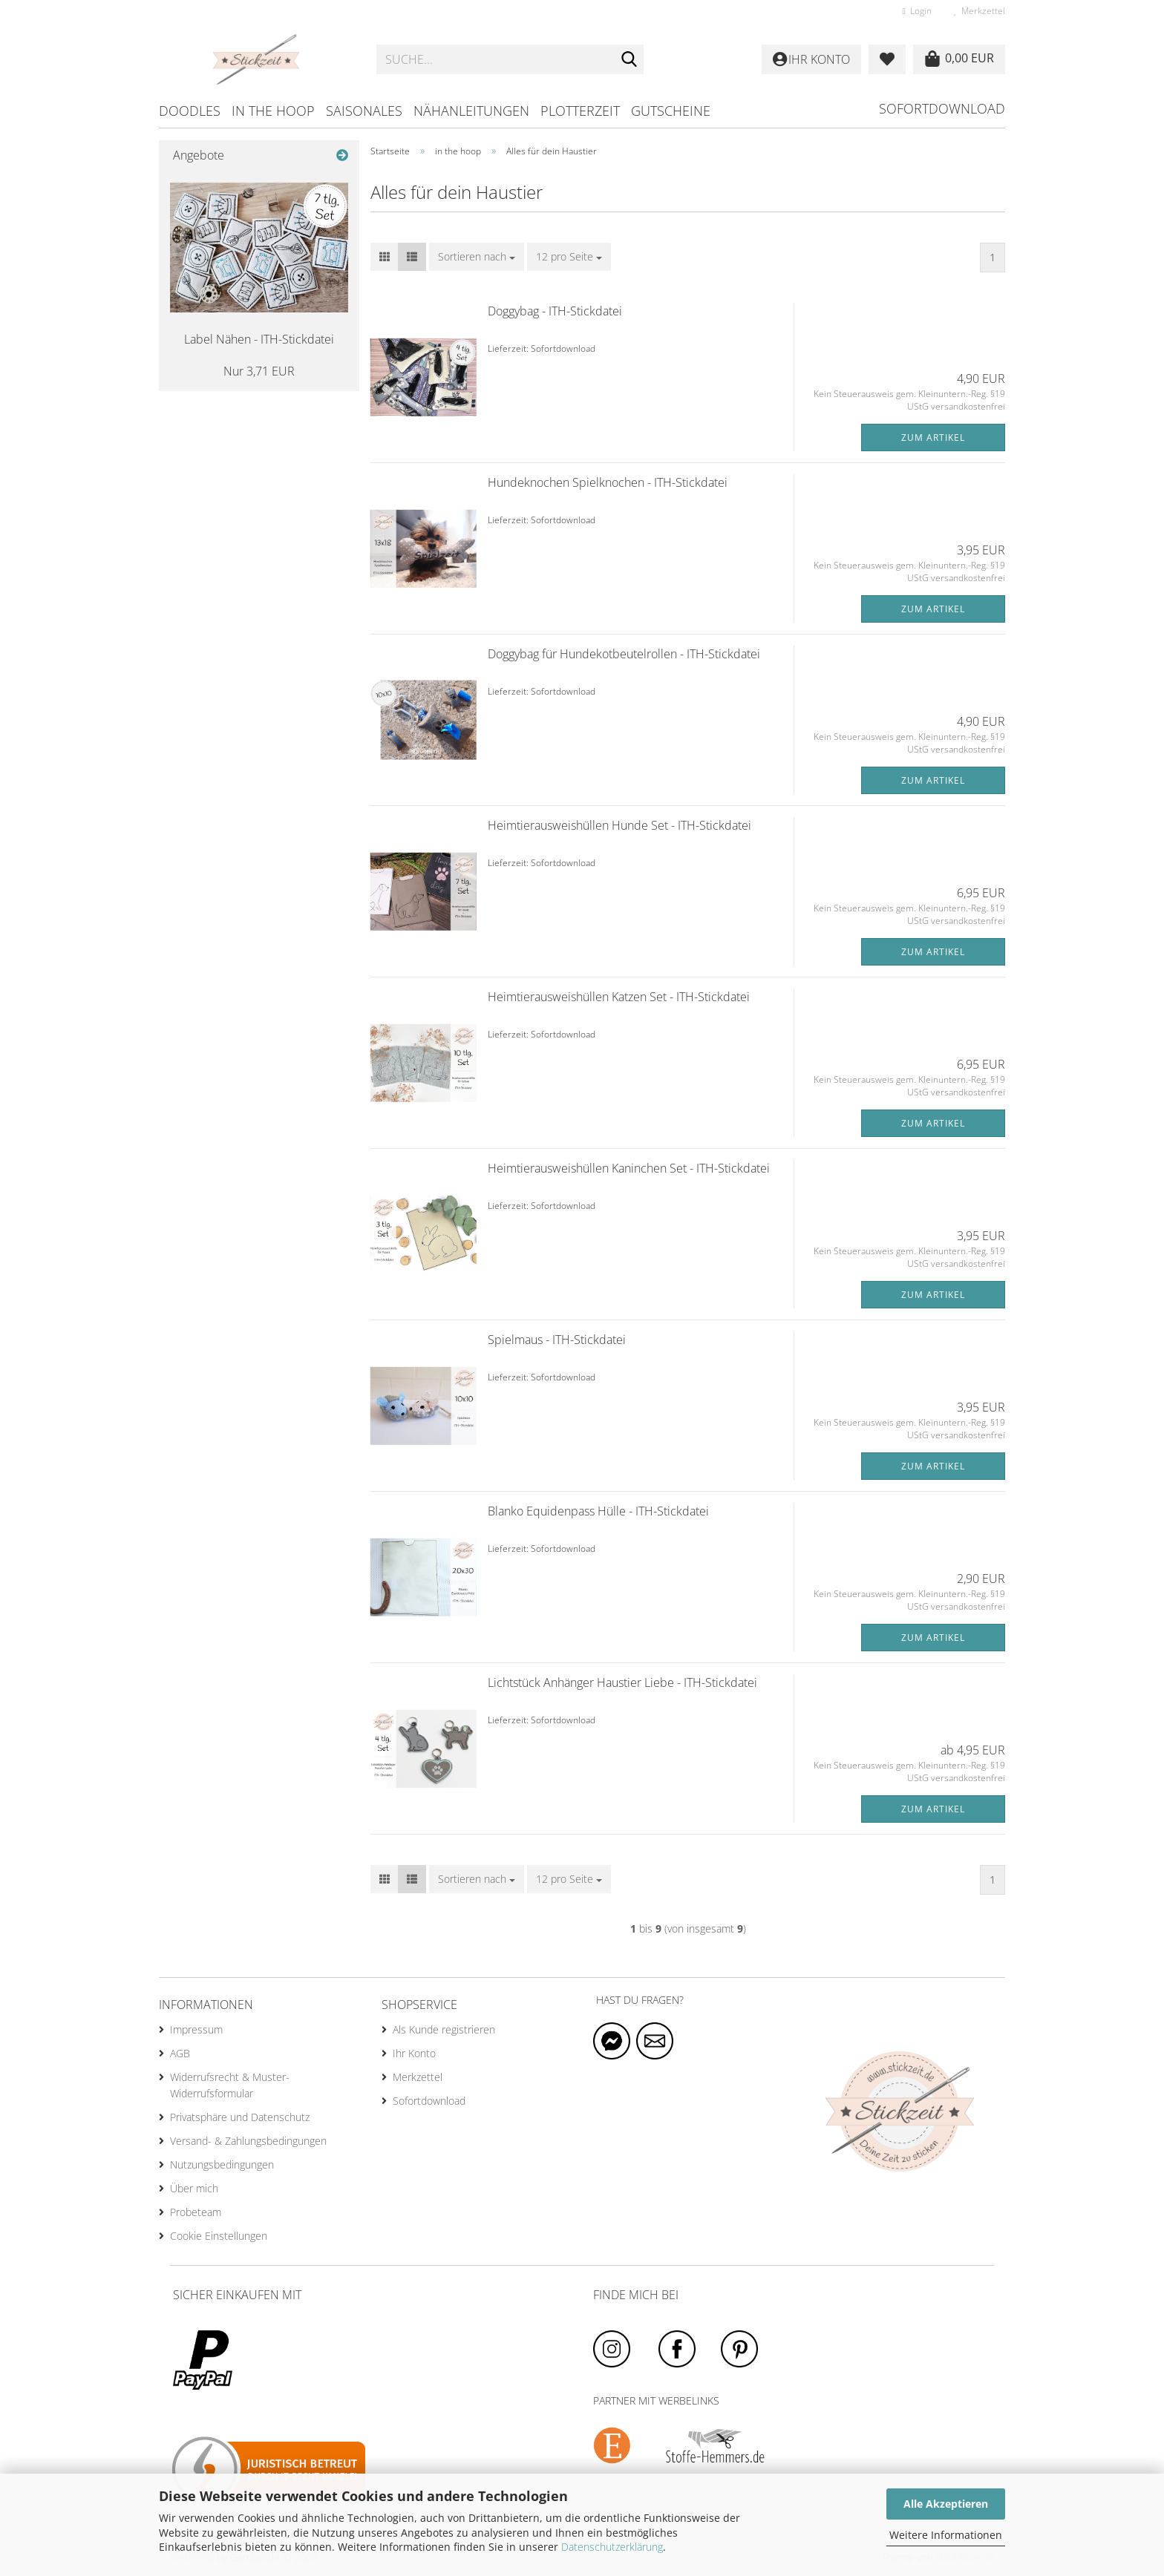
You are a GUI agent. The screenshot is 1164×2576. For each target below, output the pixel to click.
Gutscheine (670, 110)
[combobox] (476, 257)
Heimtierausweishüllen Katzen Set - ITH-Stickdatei (619, 997)
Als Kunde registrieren (444, 2029)
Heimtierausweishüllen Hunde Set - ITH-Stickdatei (619, 825)
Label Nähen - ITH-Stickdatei (259, 339)
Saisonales (364, 110)
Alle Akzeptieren (945, 2504)
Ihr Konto (414, 2053)
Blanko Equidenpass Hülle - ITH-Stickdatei (598, 1511)
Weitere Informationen (945, 2535)
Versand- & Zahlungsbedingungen (248, 2141)
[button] (384, 257)
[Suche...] (629, 60)
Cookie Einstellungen (218, 2236)
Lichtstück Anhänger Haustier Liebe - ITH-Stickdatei (622, 1682)
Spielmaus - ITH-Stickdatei (557, 1339)
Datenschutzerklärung (612, 2547)
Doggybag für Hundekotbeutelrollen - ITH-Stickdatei (624, 654)
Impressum (196, 2029)
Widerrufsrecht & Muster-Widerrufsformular (230, 2085)
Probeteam (195, 2212)
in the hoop (273, 110)
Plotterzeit (580, 110)
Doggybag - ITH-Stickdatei (555, 311)
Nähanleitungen (471, 110)
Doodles (189, 110)
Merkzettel (979, 10)
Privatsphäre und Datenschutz (240, 2117)
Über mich (194, 2188)
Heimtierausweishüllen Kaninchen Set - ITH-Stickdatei (629, 1168)
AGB (180, 2053)
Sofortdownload (942, 108)
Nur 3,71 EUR (259, 371)
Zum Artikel (933, 437)
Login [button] (917, 10)
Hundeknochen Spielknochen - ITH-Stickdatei (608, 482)
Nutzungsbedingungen (222, 2164)
